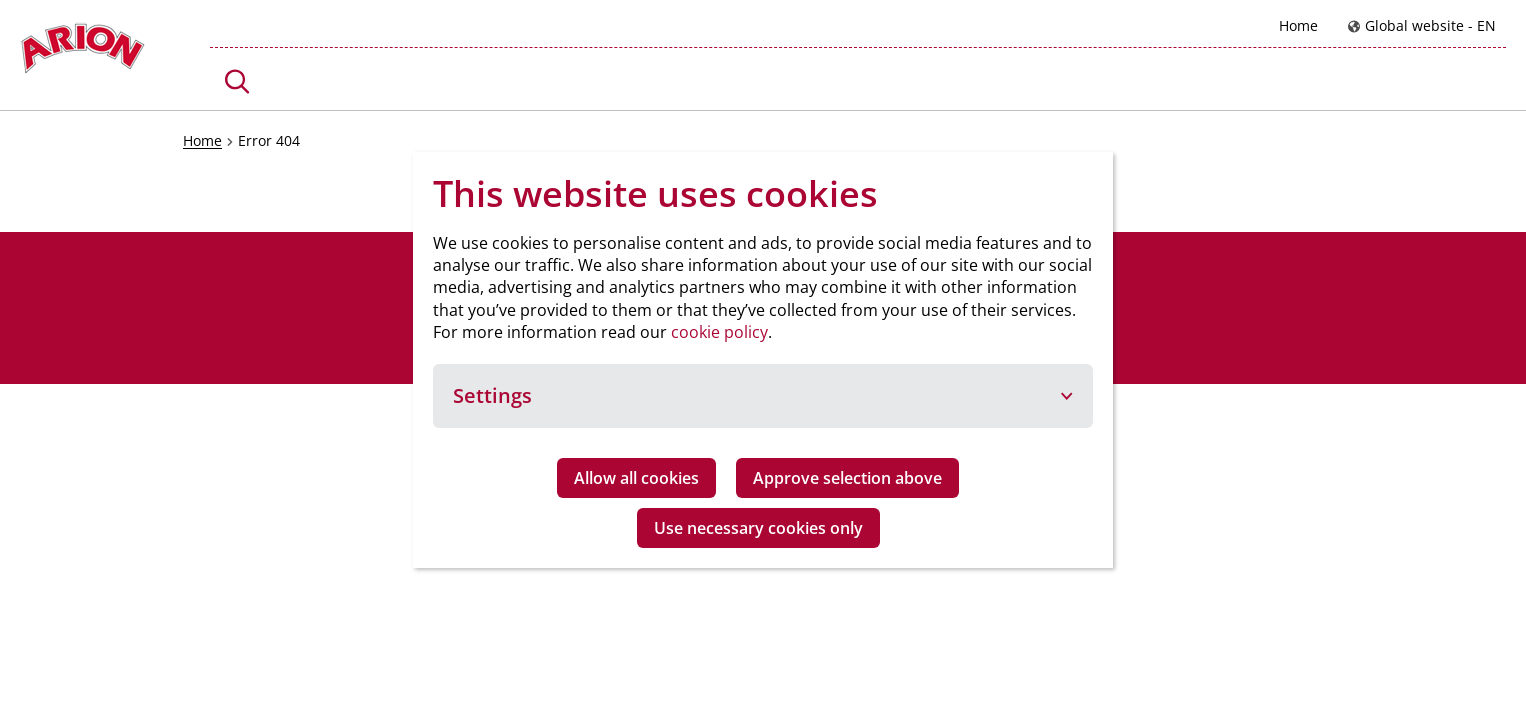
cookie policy (719, 332)
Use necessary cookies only (758, 528)
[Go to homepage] (82, 53)
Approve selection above (847, 478)
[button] (237, 81)
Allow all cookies (636, 478)
